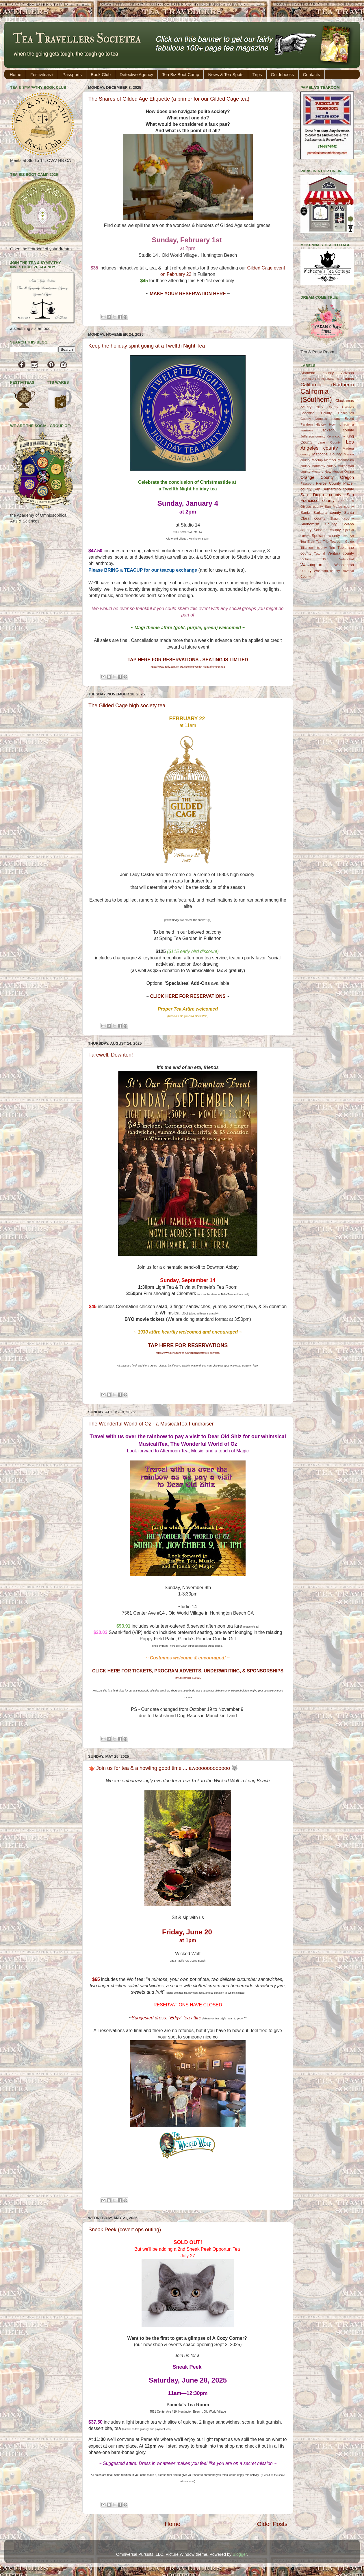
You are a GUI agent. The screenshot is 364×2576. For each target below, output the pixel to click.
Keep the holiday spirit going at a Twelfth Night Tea (146, 346)
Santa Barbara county (320, 512)
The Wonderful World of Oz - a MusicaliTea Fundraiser (151, 1424)
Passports (72, 74)
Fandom (306, 424)
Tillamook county (313, 547)
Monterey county (323, 466)
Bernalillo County (313, 379)
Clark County (327, 407)
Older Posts (272, 2524)
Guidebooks (282, 74)
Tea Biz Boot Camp (180, 74)
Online (349, 471)
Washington (311, 564)
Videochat (346, 559)
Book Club (101, 74)
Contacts (311, 74)
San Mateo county (339, 506)
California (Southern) (316, 395)
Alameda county (317, 373)
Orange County (317, 477)
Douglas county (328, 418)
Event (349, 418)
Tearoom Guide (342, 541)
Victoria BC (314, 559)
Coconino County (316, 413)
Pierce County (328, 483)
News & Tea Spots (225, 74)
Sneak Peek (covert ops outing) (124, 2229)
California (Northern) (327, 384)
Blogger (240, 2554)
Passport (306, 483)
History (321, 424)
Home (15, 74)
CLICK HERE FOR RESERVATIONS (187, 996)
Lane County (329, 442)
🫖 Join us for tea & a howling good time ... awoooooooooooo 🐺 (163, 1768)
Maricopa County (327, 454)
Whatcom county (327, 571)
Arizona (347, 373)
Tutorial (319, 553)
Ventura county (340, 553)
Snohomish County (318, 524)
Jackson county (337, 430)
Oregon (347, 477)
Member (330, 460)
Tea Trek (307, 541)
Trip (332, 547)
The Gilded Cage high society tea (126, 705)
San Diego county (320, 494)
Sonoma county (327, 530)
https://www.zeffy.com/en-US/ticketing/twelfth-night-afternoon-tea (188, 666)
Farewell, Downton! (110, 1055)
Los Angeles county (327, 445)
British (348, 379)
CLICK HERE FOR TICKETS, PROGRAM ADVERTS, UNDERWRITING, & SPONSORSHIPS (187, 1670)
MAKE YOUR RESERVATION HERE (188, 293)
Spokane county (326, 535)
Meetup (317, 460)
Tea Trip (322, 541)
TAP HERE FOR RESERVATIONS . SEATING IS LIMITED (188, 659)
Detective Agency (136, 74)
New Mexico (333, 471)
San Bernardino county (334, 489)
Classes (348, 407)
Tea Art (348, 536)
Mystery (317, 471)
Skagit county (342, 518)
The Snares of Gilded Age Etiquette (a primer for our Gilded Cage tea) (168, 99)
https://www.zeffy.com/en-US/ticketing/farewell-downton (188, 1352)
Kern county (336, 436)
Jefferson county (312, 436)
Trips (257, 74)
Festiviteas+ (41, 74)
